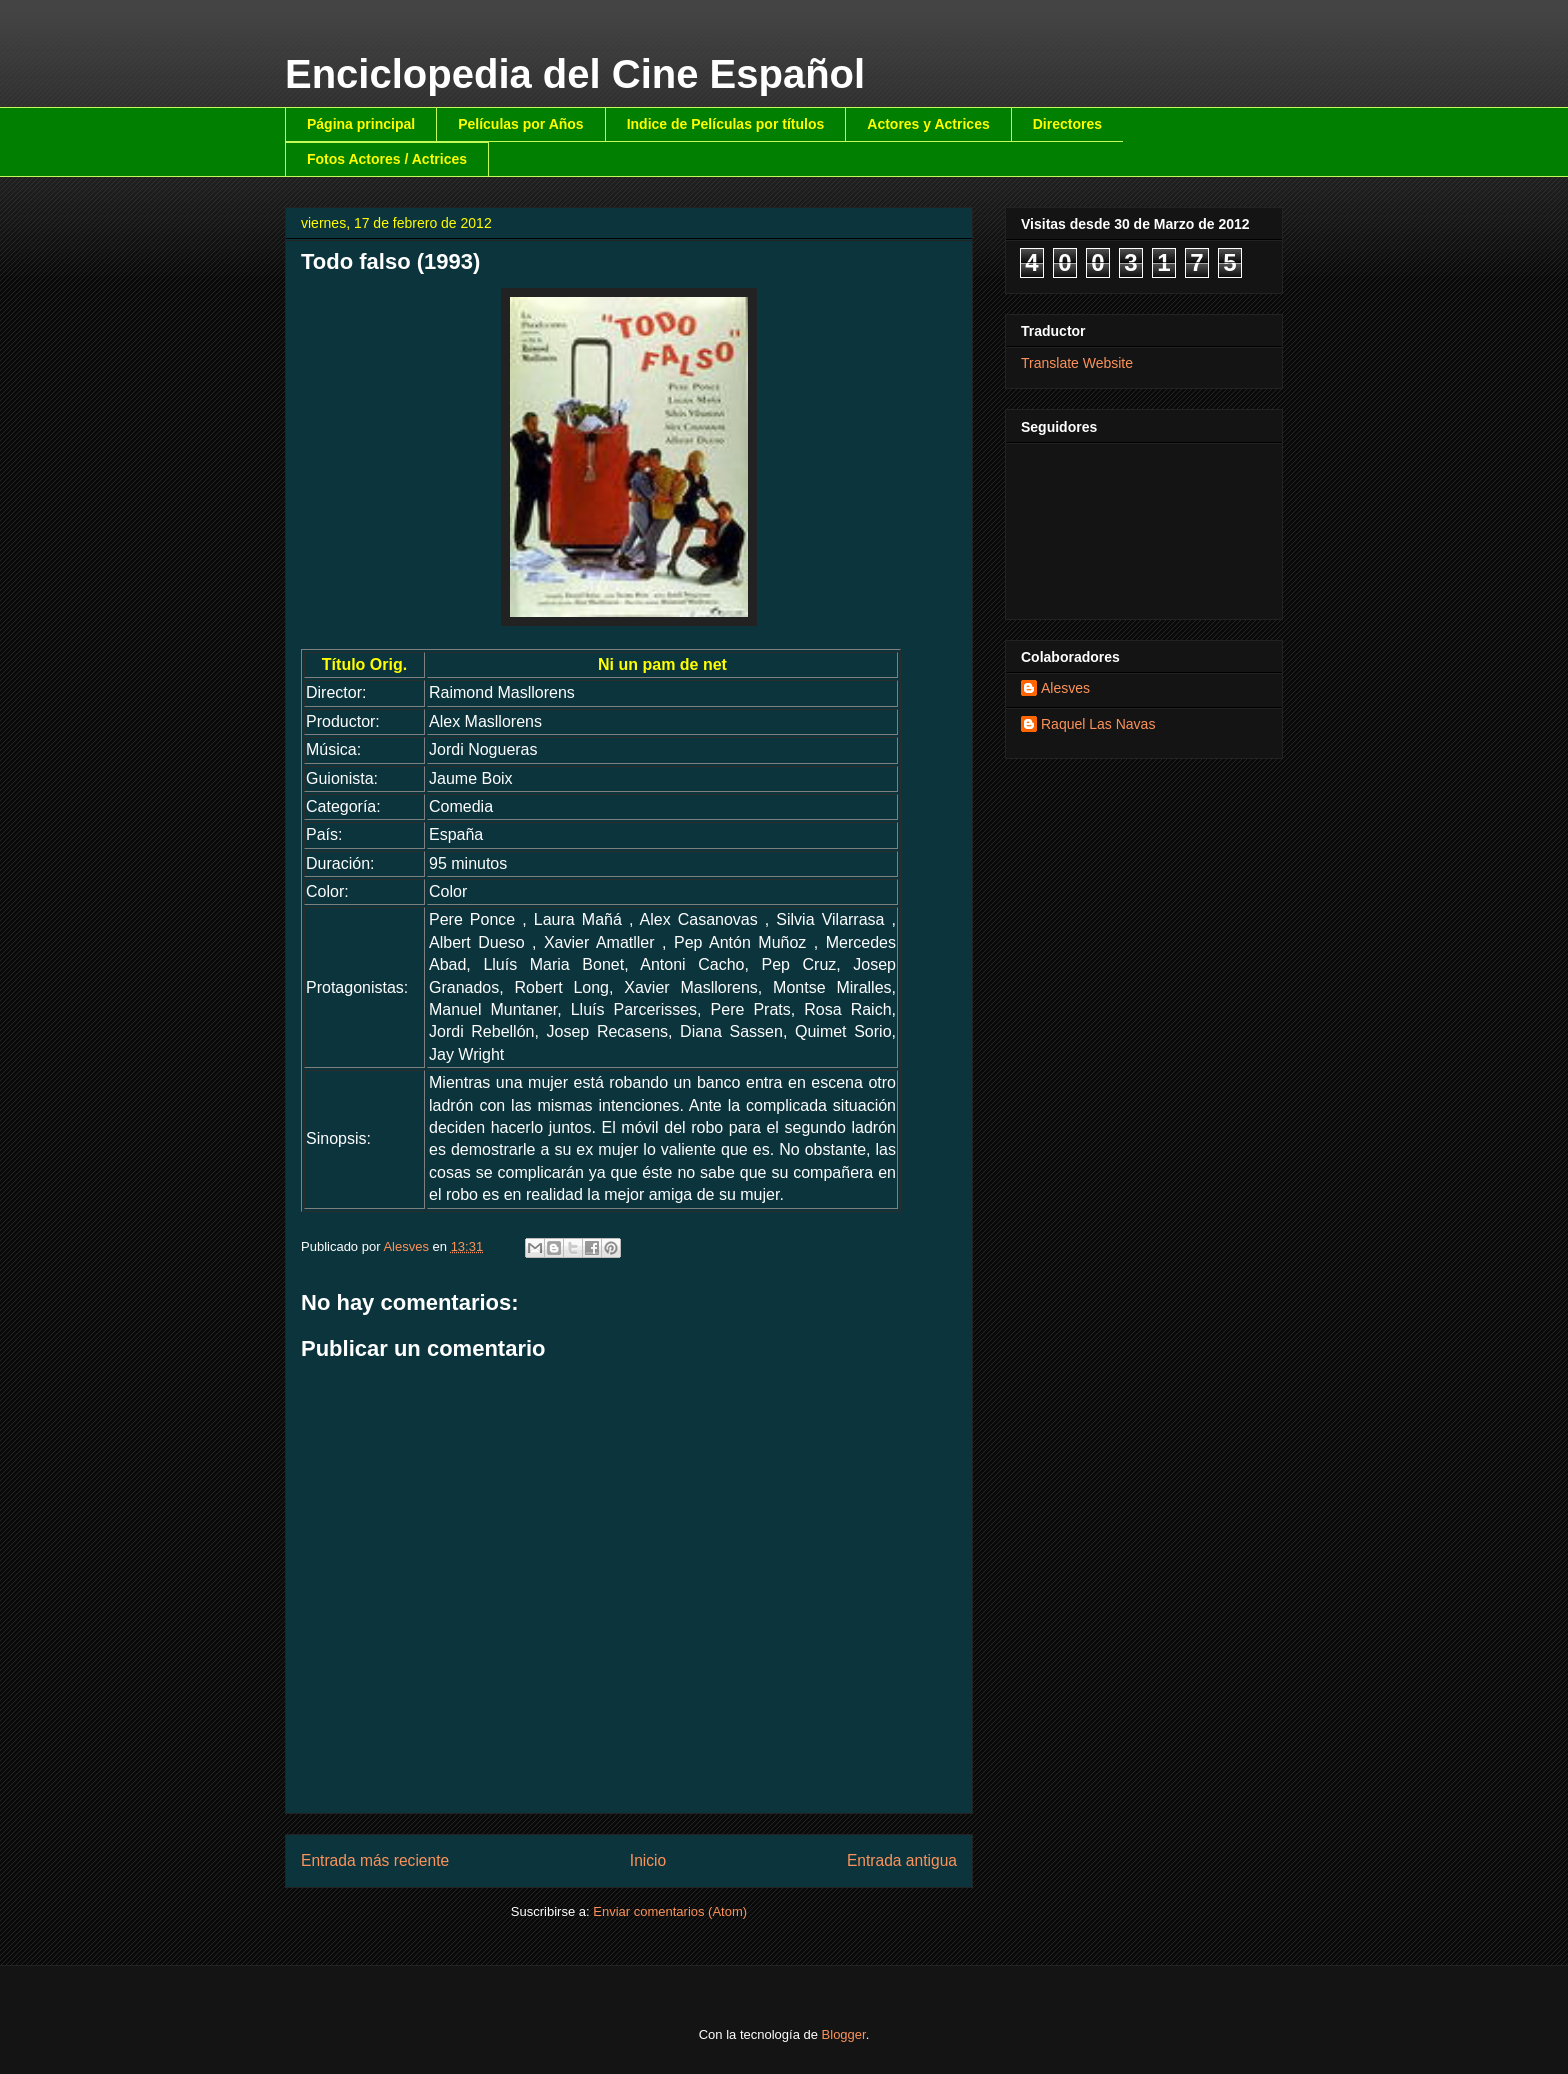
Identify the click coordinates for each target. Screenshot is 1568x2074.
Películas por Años (521, 124)
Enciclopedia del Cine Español (575, 74)
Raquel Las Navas (1098, 724)
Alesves (1065, 688)
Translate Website (1077, 363)
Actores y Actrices (928, 124)
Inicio (648, 1860)
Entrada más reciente (375, 1860)
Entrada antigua (902, 1860)
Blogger (844, 2034)
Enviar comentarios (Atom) (670, 1911)
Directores (1067, 124)
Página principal (361, 124)
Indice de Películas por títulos (726, 124)
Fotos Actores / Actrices (387, 159)
